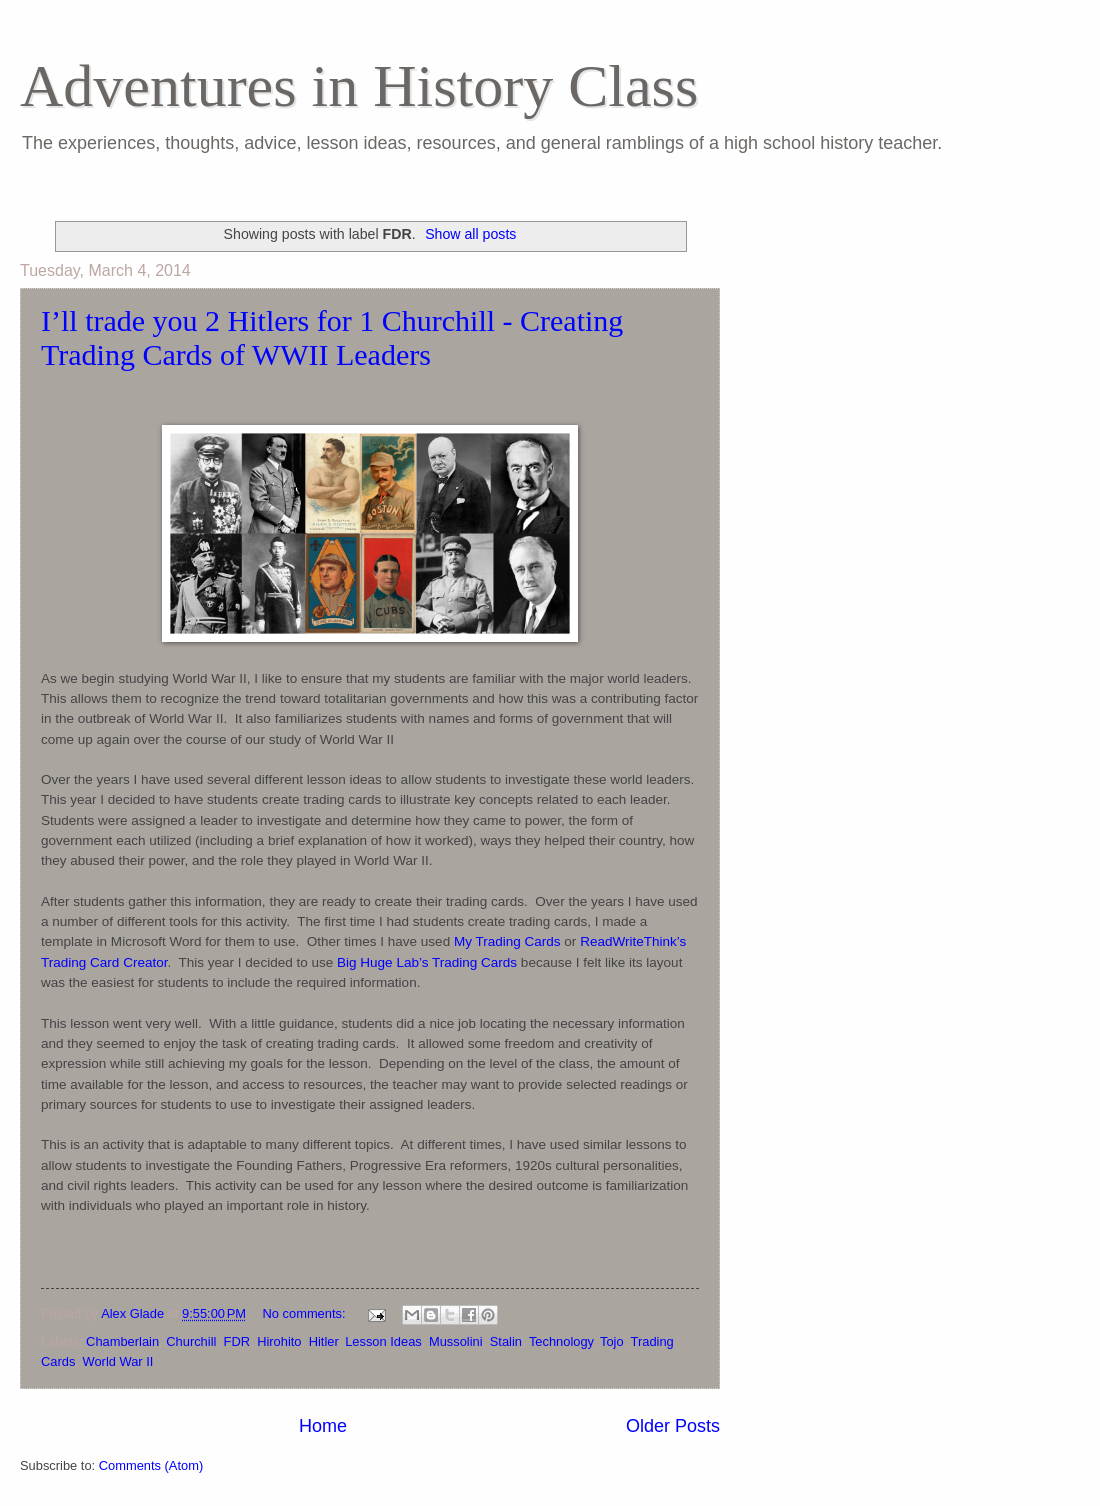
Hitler (323, 1341)
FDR (237, 1341)
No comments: (306, 1313)
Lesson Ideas (383, 1341)
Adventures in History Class (359, 86)
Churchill (191, 1341)
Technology (561, 1341)
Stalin (506, 1341)
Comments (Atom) (151, 1465)
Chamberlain (122, 1341)
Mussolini (456, 1341)
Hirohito (279, 1341)
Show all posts (470, 234)
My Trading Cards (507, 941)
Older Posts (673, 1426)
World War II (118, 1361)
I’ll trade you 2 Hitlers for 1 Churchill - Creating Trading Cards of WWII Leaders (332, 337)
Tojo (612, 1341)
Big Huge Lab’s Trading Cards (427, 962)
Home (323, 1426)
